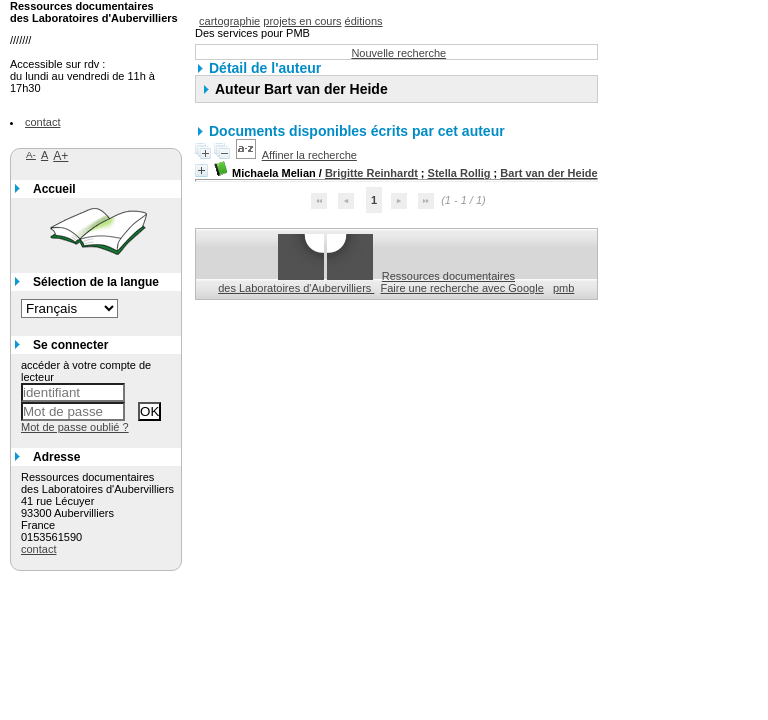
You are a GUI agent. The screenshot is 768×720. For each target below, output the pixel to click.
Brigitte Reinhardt (371, 173)
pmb (563, 288)
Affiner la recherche (309, 155)
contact (42, 122)
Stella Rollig (459, 173)
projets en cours (302, 21)
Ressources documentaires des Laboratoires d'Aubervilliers (366, 282)
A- (31, 154)
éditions (364, 21)
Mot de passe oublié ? (75, 427)
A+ (60, 156)
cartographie (229, 21)
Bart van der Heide (548, 173)
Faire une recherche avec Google (462, 288)
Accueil (54, 189)
